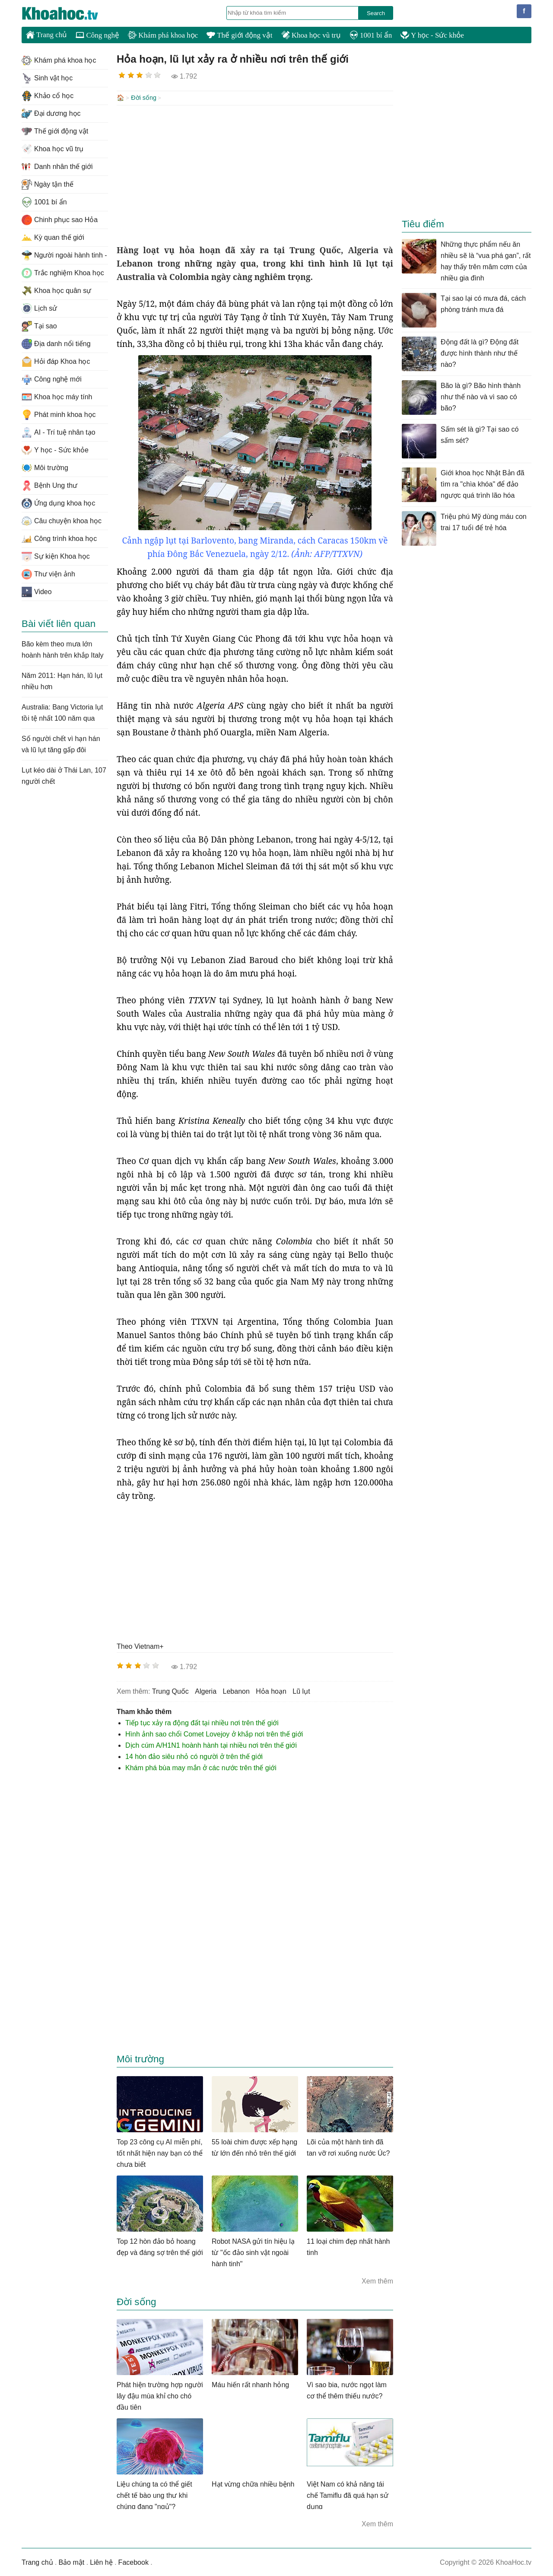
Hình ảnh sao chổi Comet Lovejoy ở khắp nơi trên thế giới (214, 1733)
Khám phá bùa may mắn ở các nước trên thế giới (200, 1767)
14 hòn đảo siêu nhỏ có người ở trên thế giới (194, 1755)
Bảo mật (71, 2561)
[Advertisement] (255, 173)
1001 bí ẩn (371, 35)
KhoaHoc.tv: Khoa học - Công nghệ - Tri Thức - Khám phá (69, 13)
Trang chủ (46, 34)
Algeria (205, 1690)
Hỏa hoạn (271, 1690)
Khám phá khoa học (163, 35)
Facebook (133, 2561)
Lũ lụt (301, 1690)
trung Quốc (170, 1690)
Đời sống (143, 97)
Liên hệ (101, 2561)
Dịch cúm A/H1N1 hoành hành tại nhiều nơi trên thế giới (211, 1744)
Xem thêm (377, 2280)
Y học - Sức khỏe (432, 35)
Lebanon (236, 1690)
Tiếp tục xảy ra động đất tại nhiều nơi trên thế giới (202, 1722)
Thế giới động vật (239, 35)
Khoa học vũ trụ (311, 35)
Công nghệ (97, 35)
